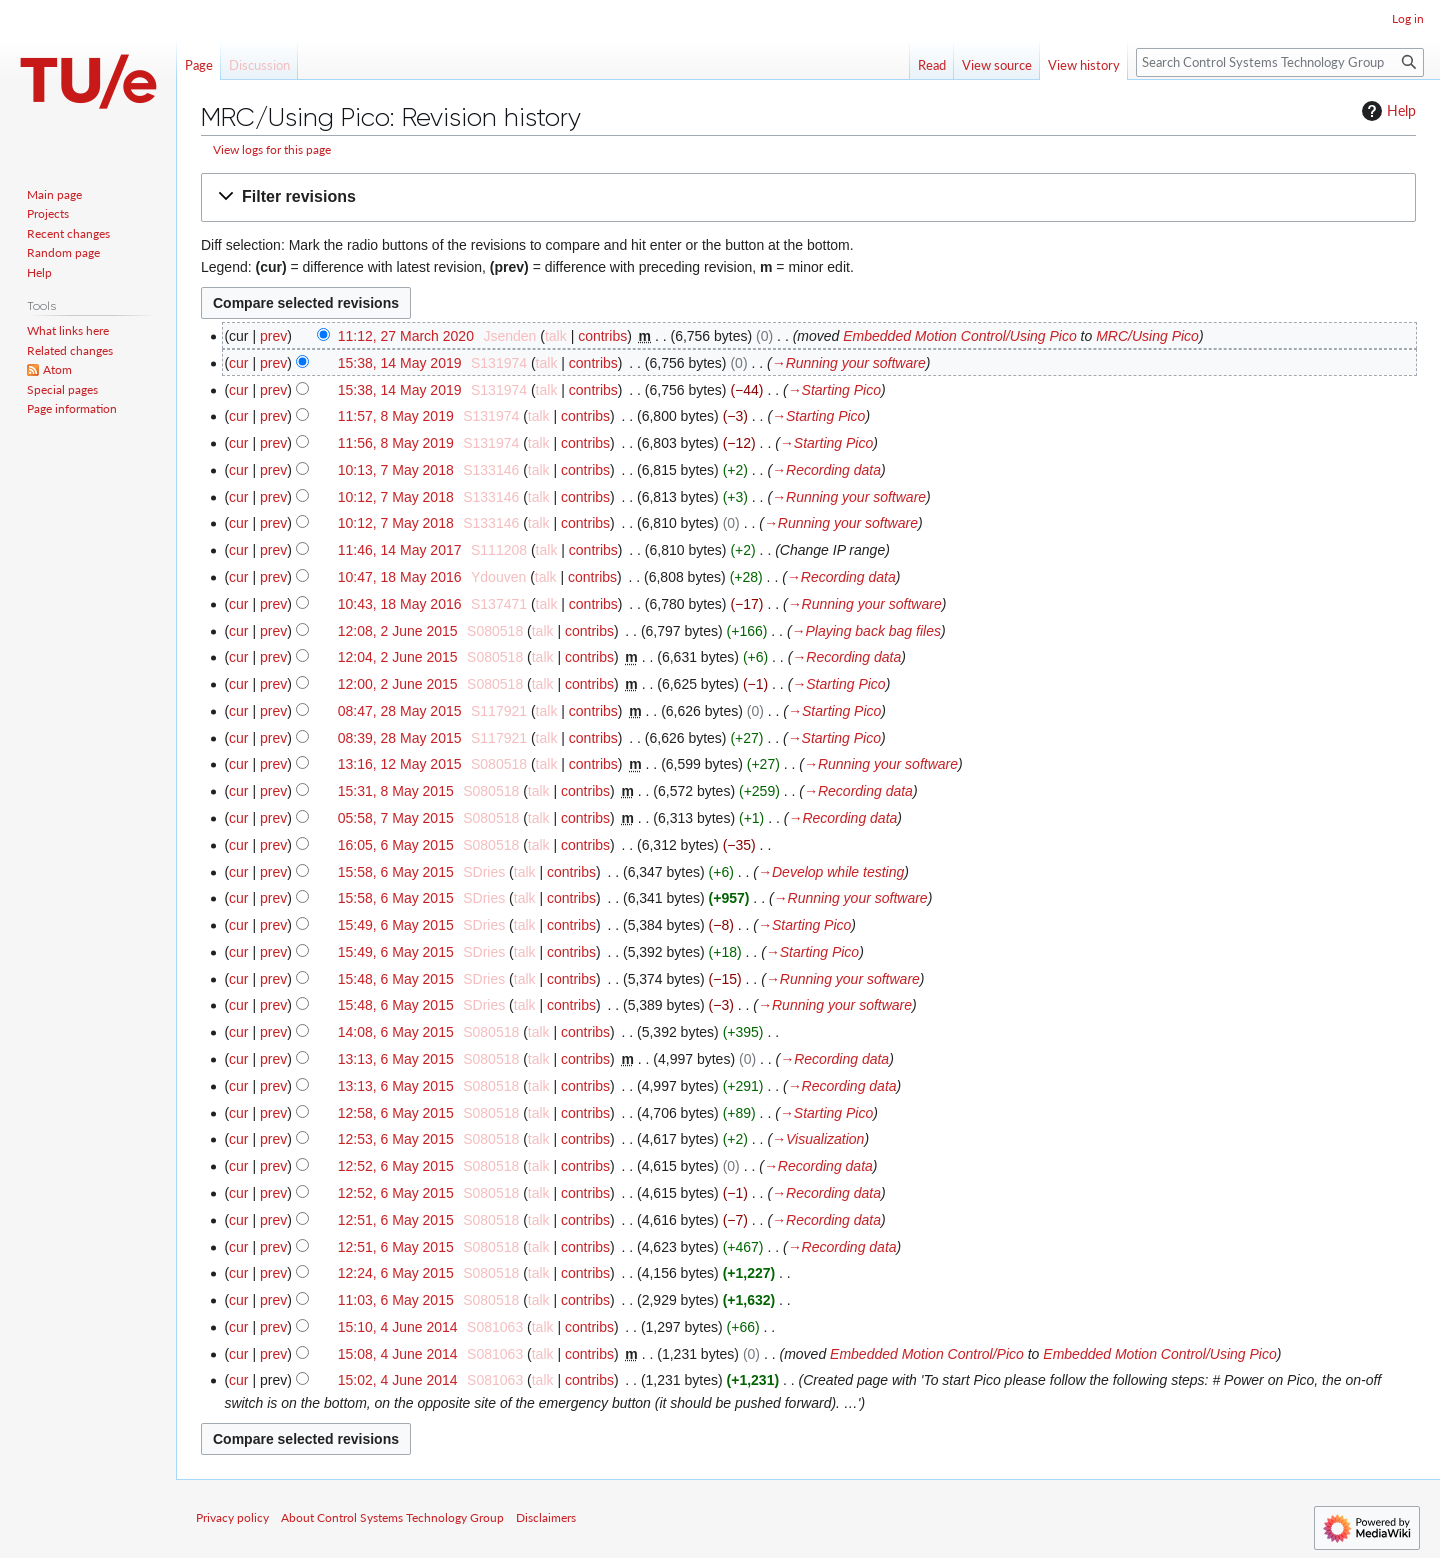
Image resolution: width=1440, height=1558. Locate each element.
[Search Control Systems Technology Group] (1280, 62)
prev (273, 336)
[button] (808, 197)
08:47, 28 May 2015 (400, 711)
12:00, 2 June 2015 (398, 684)
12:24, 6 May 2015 (396, 1273)
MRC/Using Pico (1147, 336)
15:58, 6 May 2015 (396, 872)
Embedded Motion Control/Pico (927, 1354)
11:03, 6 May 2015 (396, 1300)
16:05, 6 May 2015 (396, 845)
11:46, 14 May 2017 (400, 550)
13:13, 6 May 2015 (396, 1059)
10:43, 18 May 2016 (400, 604)
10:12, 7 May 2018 (396, 497)
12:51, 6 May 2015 (396, 1220)
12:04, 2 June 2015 (398, 657)
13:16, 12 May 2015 (400, 764)
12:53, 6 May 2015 (396, 1139)
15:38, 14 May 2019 (400, 363)
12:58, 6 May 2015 (396, 1113)
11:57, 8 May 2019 (396, 416)
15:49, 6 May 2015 (396, 925)
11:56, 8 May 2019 (396, 443)
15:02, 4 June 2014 (398, 1380)
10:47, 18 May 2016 (400, 577)
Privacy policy (232, 1517)
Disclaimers (546, 1517)
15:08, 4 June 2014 (398, 1354)
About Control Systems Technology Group (392, 1517)
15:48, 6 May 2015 (396, 979)
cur (238, 363)
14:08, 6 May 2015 (396, 1032)
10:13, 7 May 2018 (396, 470)
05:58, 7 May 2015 (396, 818)
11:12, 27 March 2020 (406, 336)
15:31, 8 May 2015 (396, 791)
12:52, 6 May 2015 (396, 1166)
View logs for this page (272, 149)
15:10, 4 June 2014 (398, 1327)
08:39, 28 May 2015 (400, 738)
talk (556, 336)
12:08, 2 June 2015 (398, 631)
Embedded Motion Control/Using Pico (959, 336)
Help (1386, 111)
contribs (602, 336)
